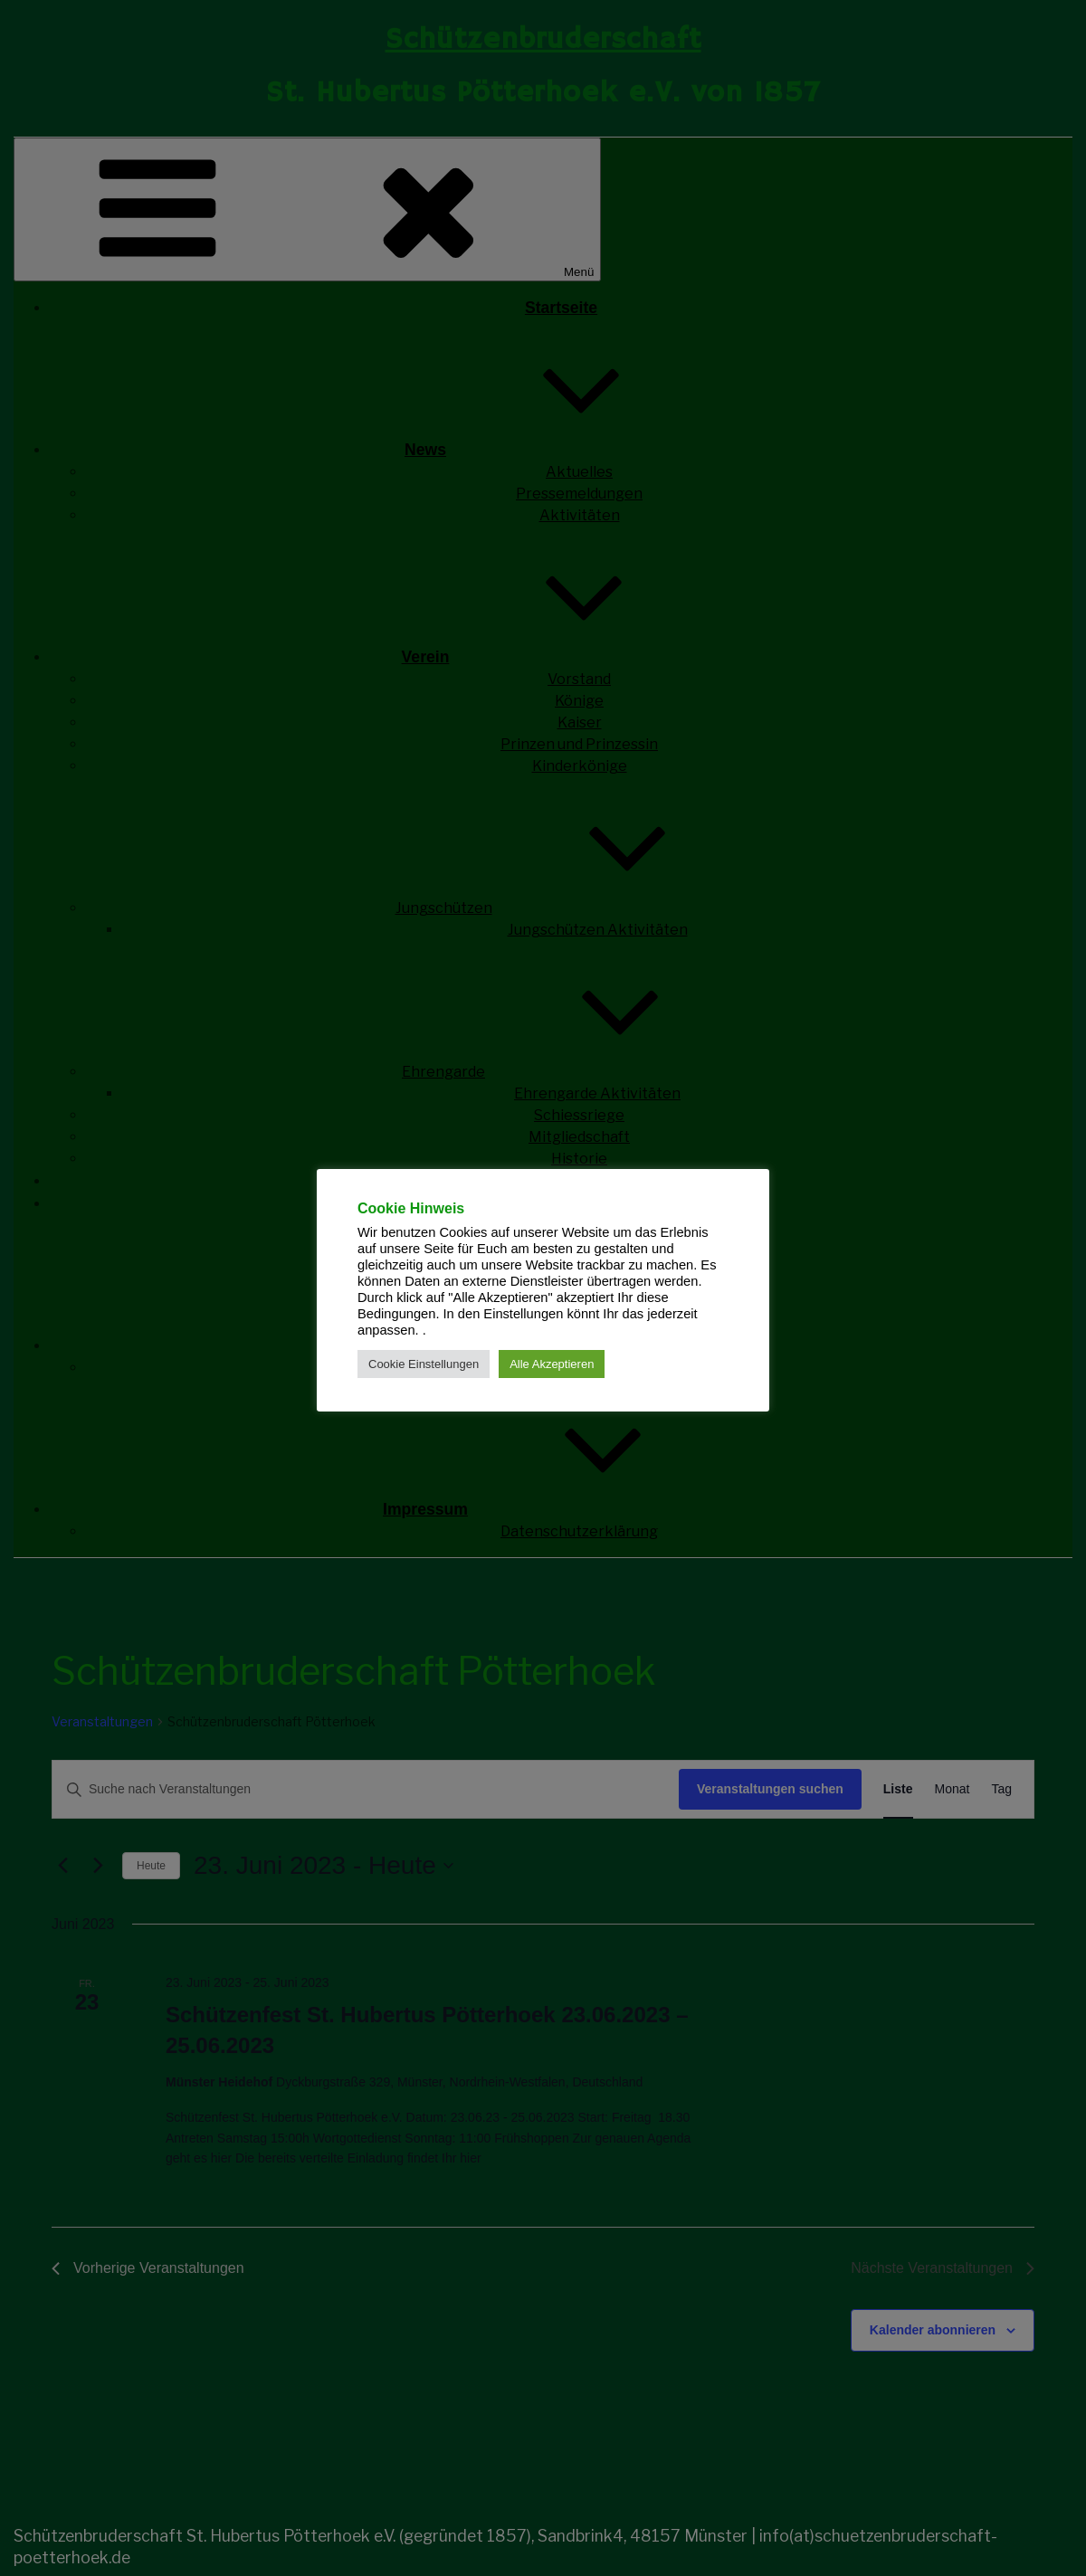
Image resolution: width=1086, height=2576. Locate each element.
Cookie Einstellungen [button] (423, 1364)
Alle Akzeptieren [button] (552, 1364)
